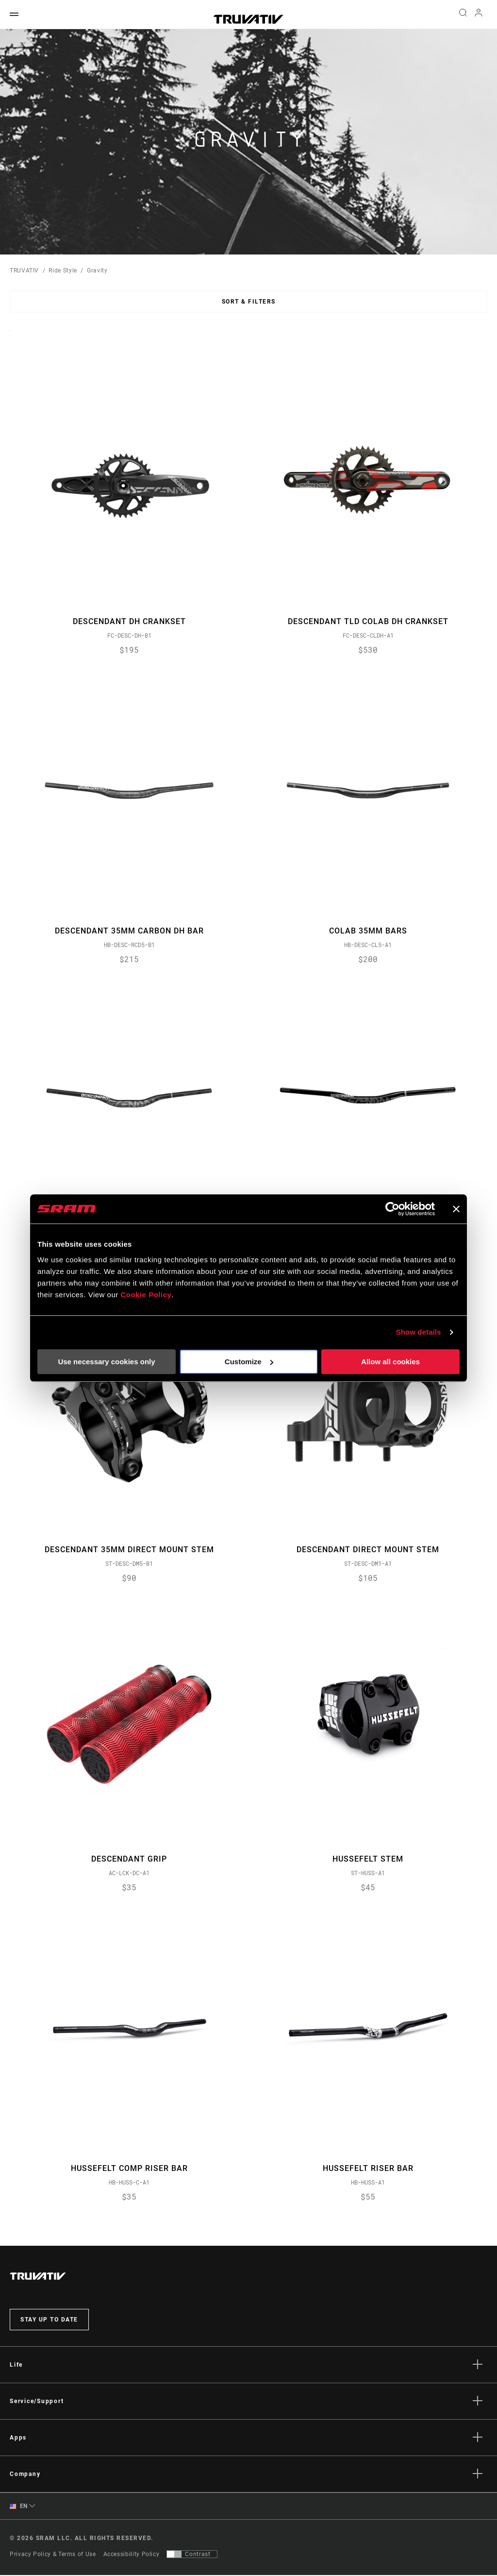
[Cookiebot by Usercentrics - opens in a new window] (392, 1209)
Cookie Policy (145, 1294)
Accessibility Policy (131, 2555)
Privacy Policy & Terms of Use (53, 2555)
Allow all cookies (390, 1361)
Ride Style (63, 270)
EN (19, 2506)
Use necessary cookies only (106, 1361)
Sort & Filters (249, 301)
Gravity (97, 270)
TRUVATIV (24, 270)
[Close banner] (456, 1208)
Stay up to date (49, 2320)
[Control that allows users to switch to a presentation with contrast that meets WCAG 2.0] (191, 2555)
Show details (418, 1332)
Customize (249, 1361)
